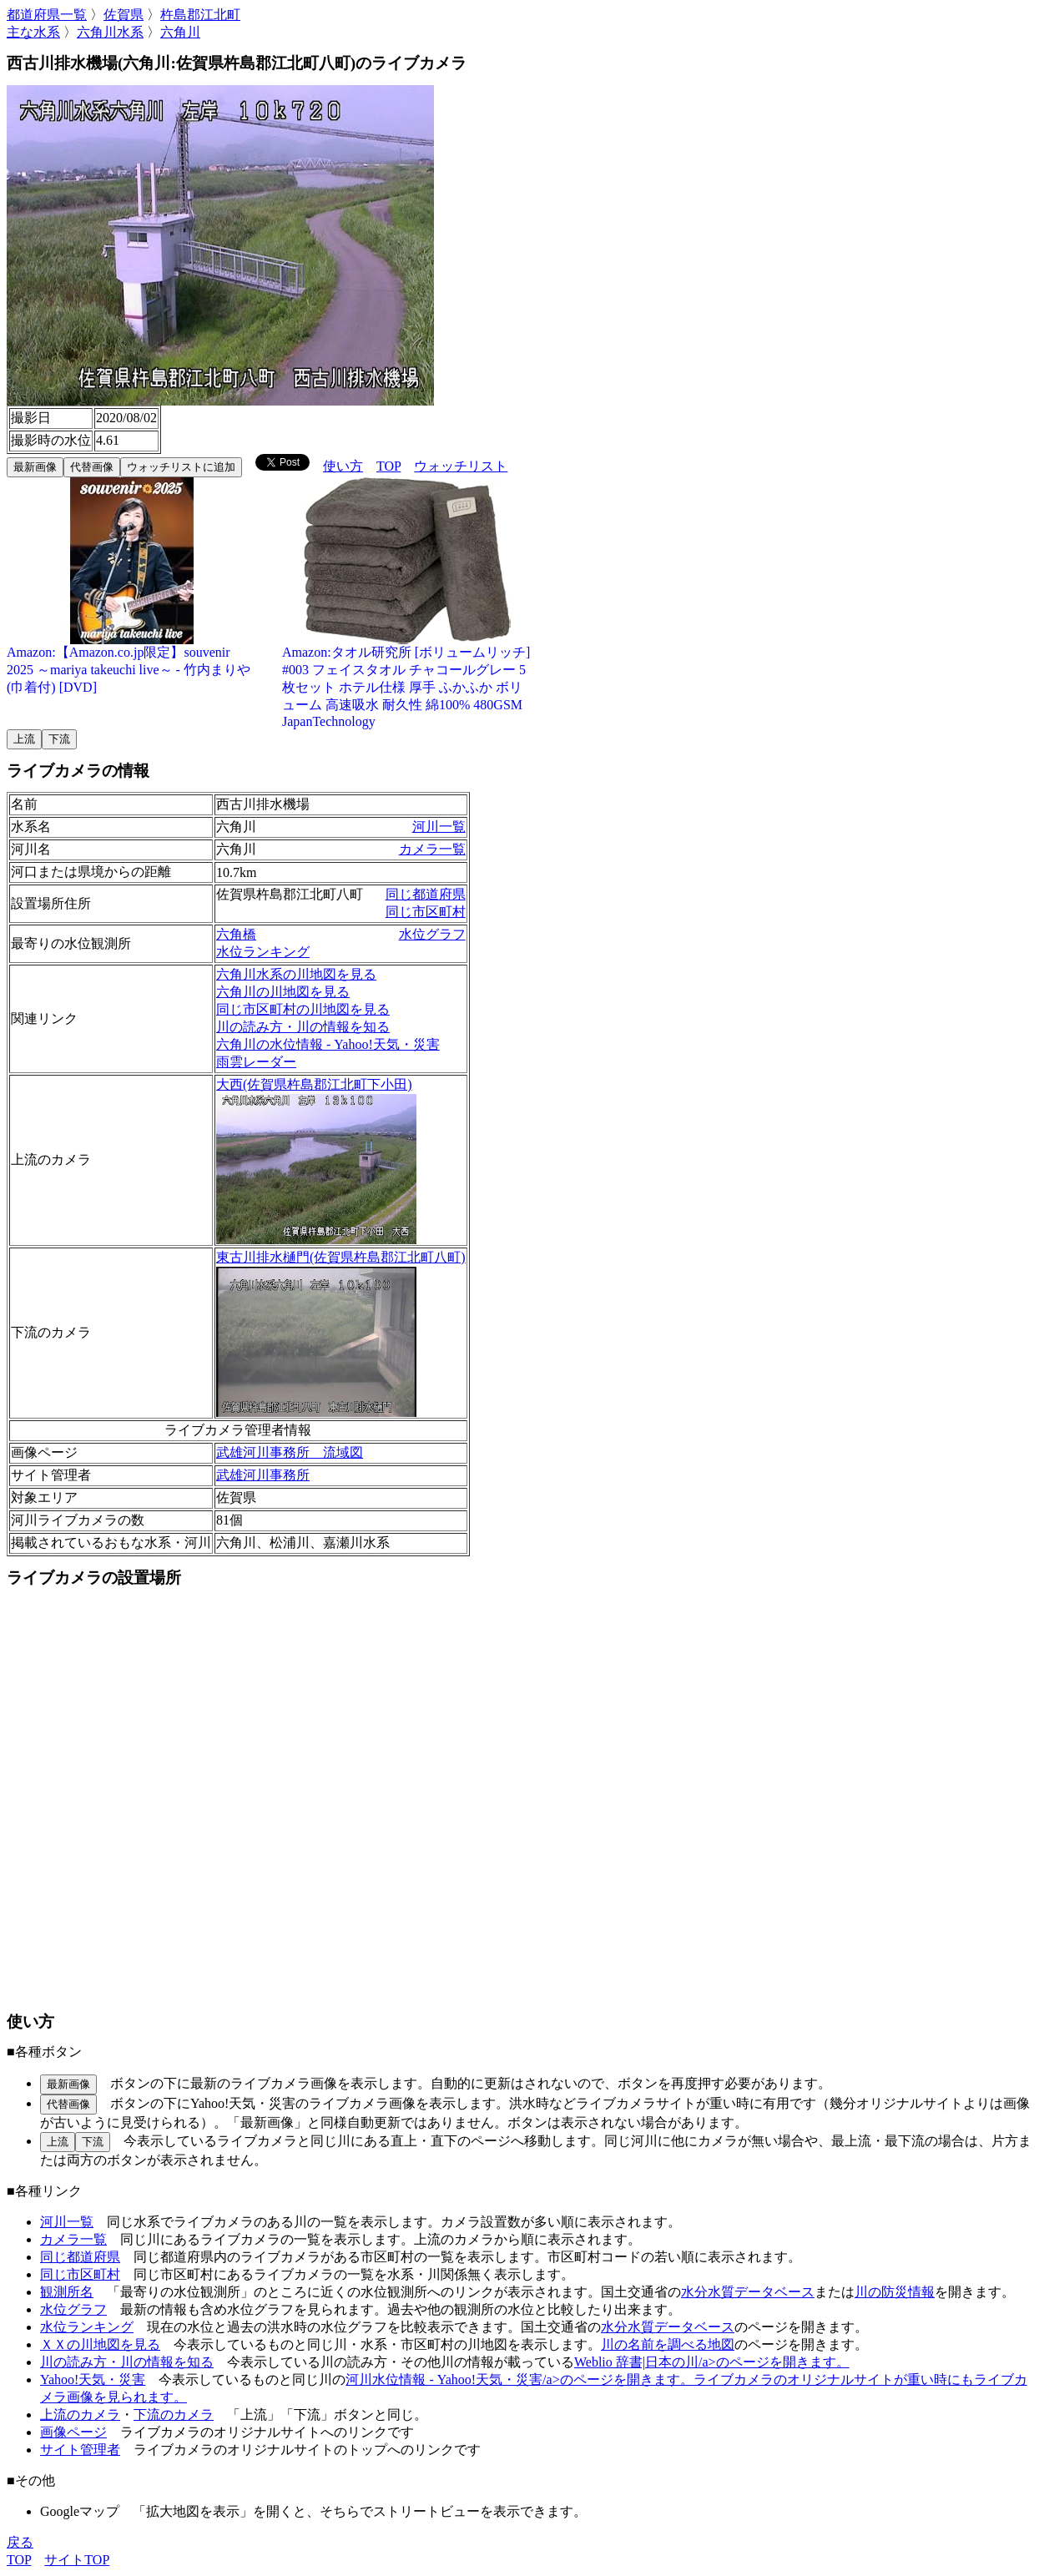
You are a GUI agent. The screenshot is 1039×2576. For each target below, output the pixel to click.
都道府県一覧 (47, 15)
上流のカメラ (80, 2414)
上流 (24, 739)
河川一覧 (439, 826)
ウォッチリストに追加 (181, 467)
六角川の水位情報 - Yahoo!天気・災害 (328, 1044)
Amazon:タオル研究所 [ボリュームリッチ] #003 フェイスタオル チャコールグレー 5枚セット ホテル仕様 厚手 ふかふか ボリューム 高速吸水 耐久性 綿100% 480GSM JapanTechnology (407, 680)
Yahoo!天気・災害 (92, 2379)
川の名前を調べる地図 (667, 2344)
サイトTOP (76, 2560)
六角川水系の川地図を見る (296, 974)
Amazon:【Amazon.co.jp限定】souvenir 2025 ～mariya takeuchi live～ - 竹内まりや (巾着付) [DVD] (132, 663)
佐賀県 (123, 15)
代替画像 (91, 467)
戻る (20, 2542)
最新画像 (35, 467)
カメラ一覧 (432, 849)
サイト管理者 (80, 2449)
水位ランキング (263, 952)
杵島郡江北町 (200, 15)
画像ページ (73, 2432)
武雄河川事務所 (263, 1475)
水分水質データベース (748, 2292)
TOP (388, 466)
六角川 (180, 32)
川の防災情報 (895, 2292)
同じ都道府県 (426, 894)
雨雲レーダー (256, 1062)
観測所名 (66, 2292)
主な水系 (33, 32)
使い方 (343, 466)
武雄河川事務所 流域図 (289, 1452)
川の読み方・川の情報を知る (303, 1027)
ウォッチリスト (460, 466)
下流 (59, 739)
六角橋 (236, 934)
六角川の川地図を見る (283, 992)
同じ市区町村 (426, 912)
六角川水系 (110, 32)
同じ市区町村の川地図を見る (303, 1009)
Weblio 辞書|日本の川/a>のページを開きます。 (712, 2362)
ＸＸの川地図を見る (100, 2344)
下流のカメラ (174, 2414)
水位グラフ (432, 934)
